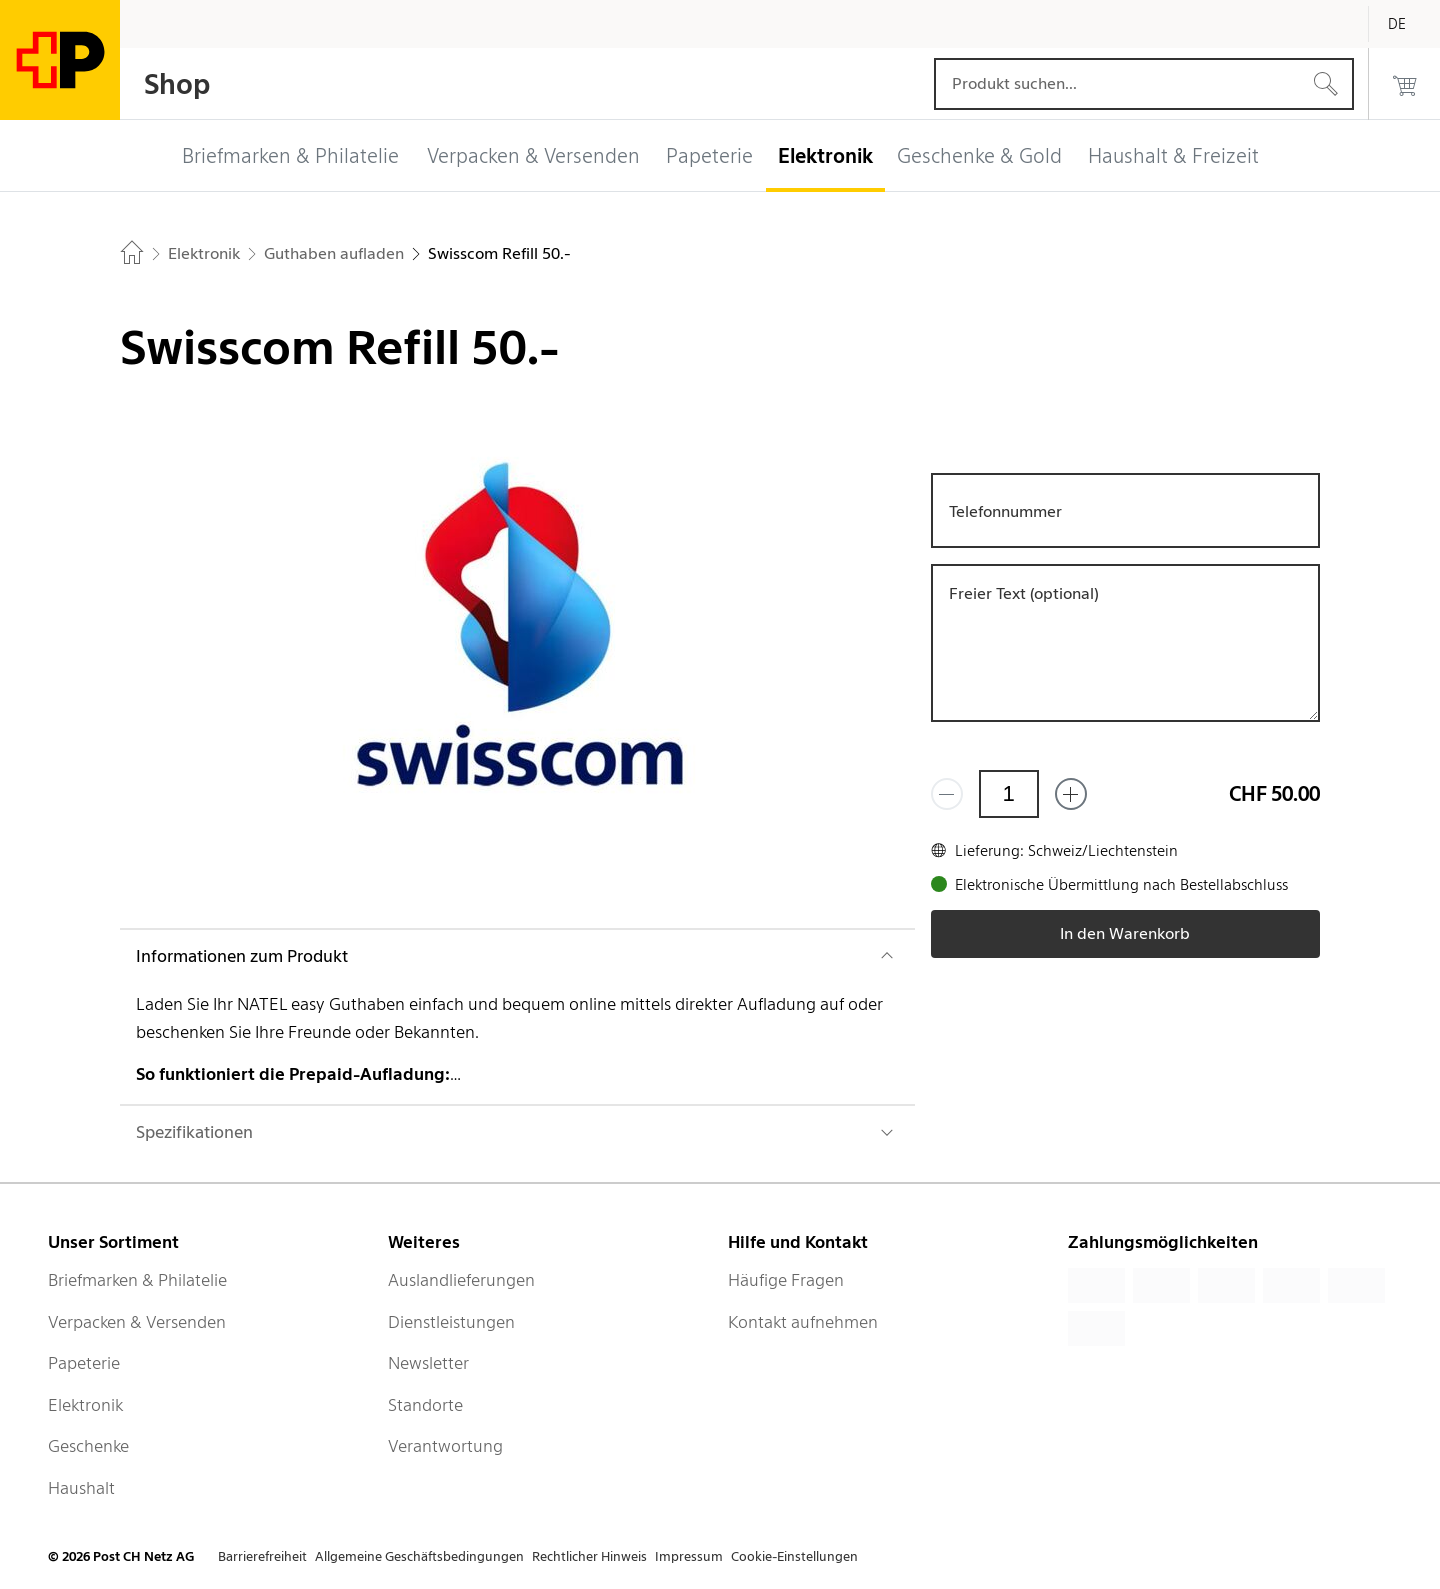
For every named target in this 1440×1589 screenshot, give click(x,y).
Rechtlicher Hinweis (589, 1556)
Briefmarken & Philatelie (137, 1280)
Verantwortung (445, 1446)
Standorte (425, 1405)
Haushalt (81, 1488)
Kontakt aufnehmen (803, 1322)
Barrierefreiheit (262, 1556)
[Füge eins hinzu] (1071, 794)
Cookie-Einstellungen (794, 1556)
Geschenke (88, 1446)
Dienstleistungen (451, 1322)
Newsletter (428, 1363)
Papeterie (84, 1363)
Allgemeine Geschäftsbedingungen (419, 1556)
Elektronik (85, 1405)
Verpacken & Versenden (137, 1322)
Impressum (689, 1556)
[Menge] (1009, 794)
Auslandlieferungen (461, 1280)
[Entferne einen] (947, 794)
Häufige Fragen (786, 1280)
